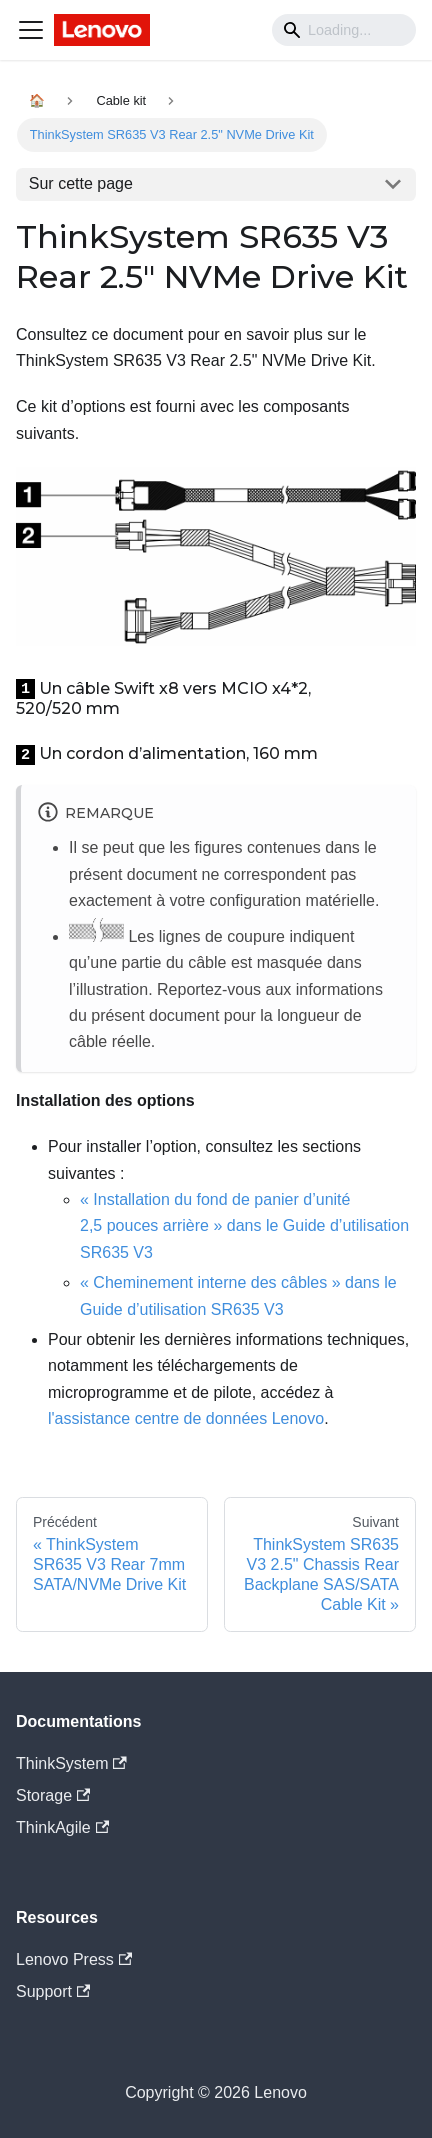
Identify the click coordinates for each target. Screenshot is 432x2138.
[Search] (344, 30)
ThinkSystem (71, 1763)
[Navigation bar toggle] (31, 30)
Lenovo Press (74, 1959)
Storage (53, 1795)
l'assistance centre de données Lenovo (186, 1418)
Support (53, 1991)
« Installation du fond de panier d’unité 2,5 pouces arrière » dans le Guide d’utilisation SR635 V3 (244, 1226)
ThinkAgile (62, 1827)
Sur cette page (81, 183)
